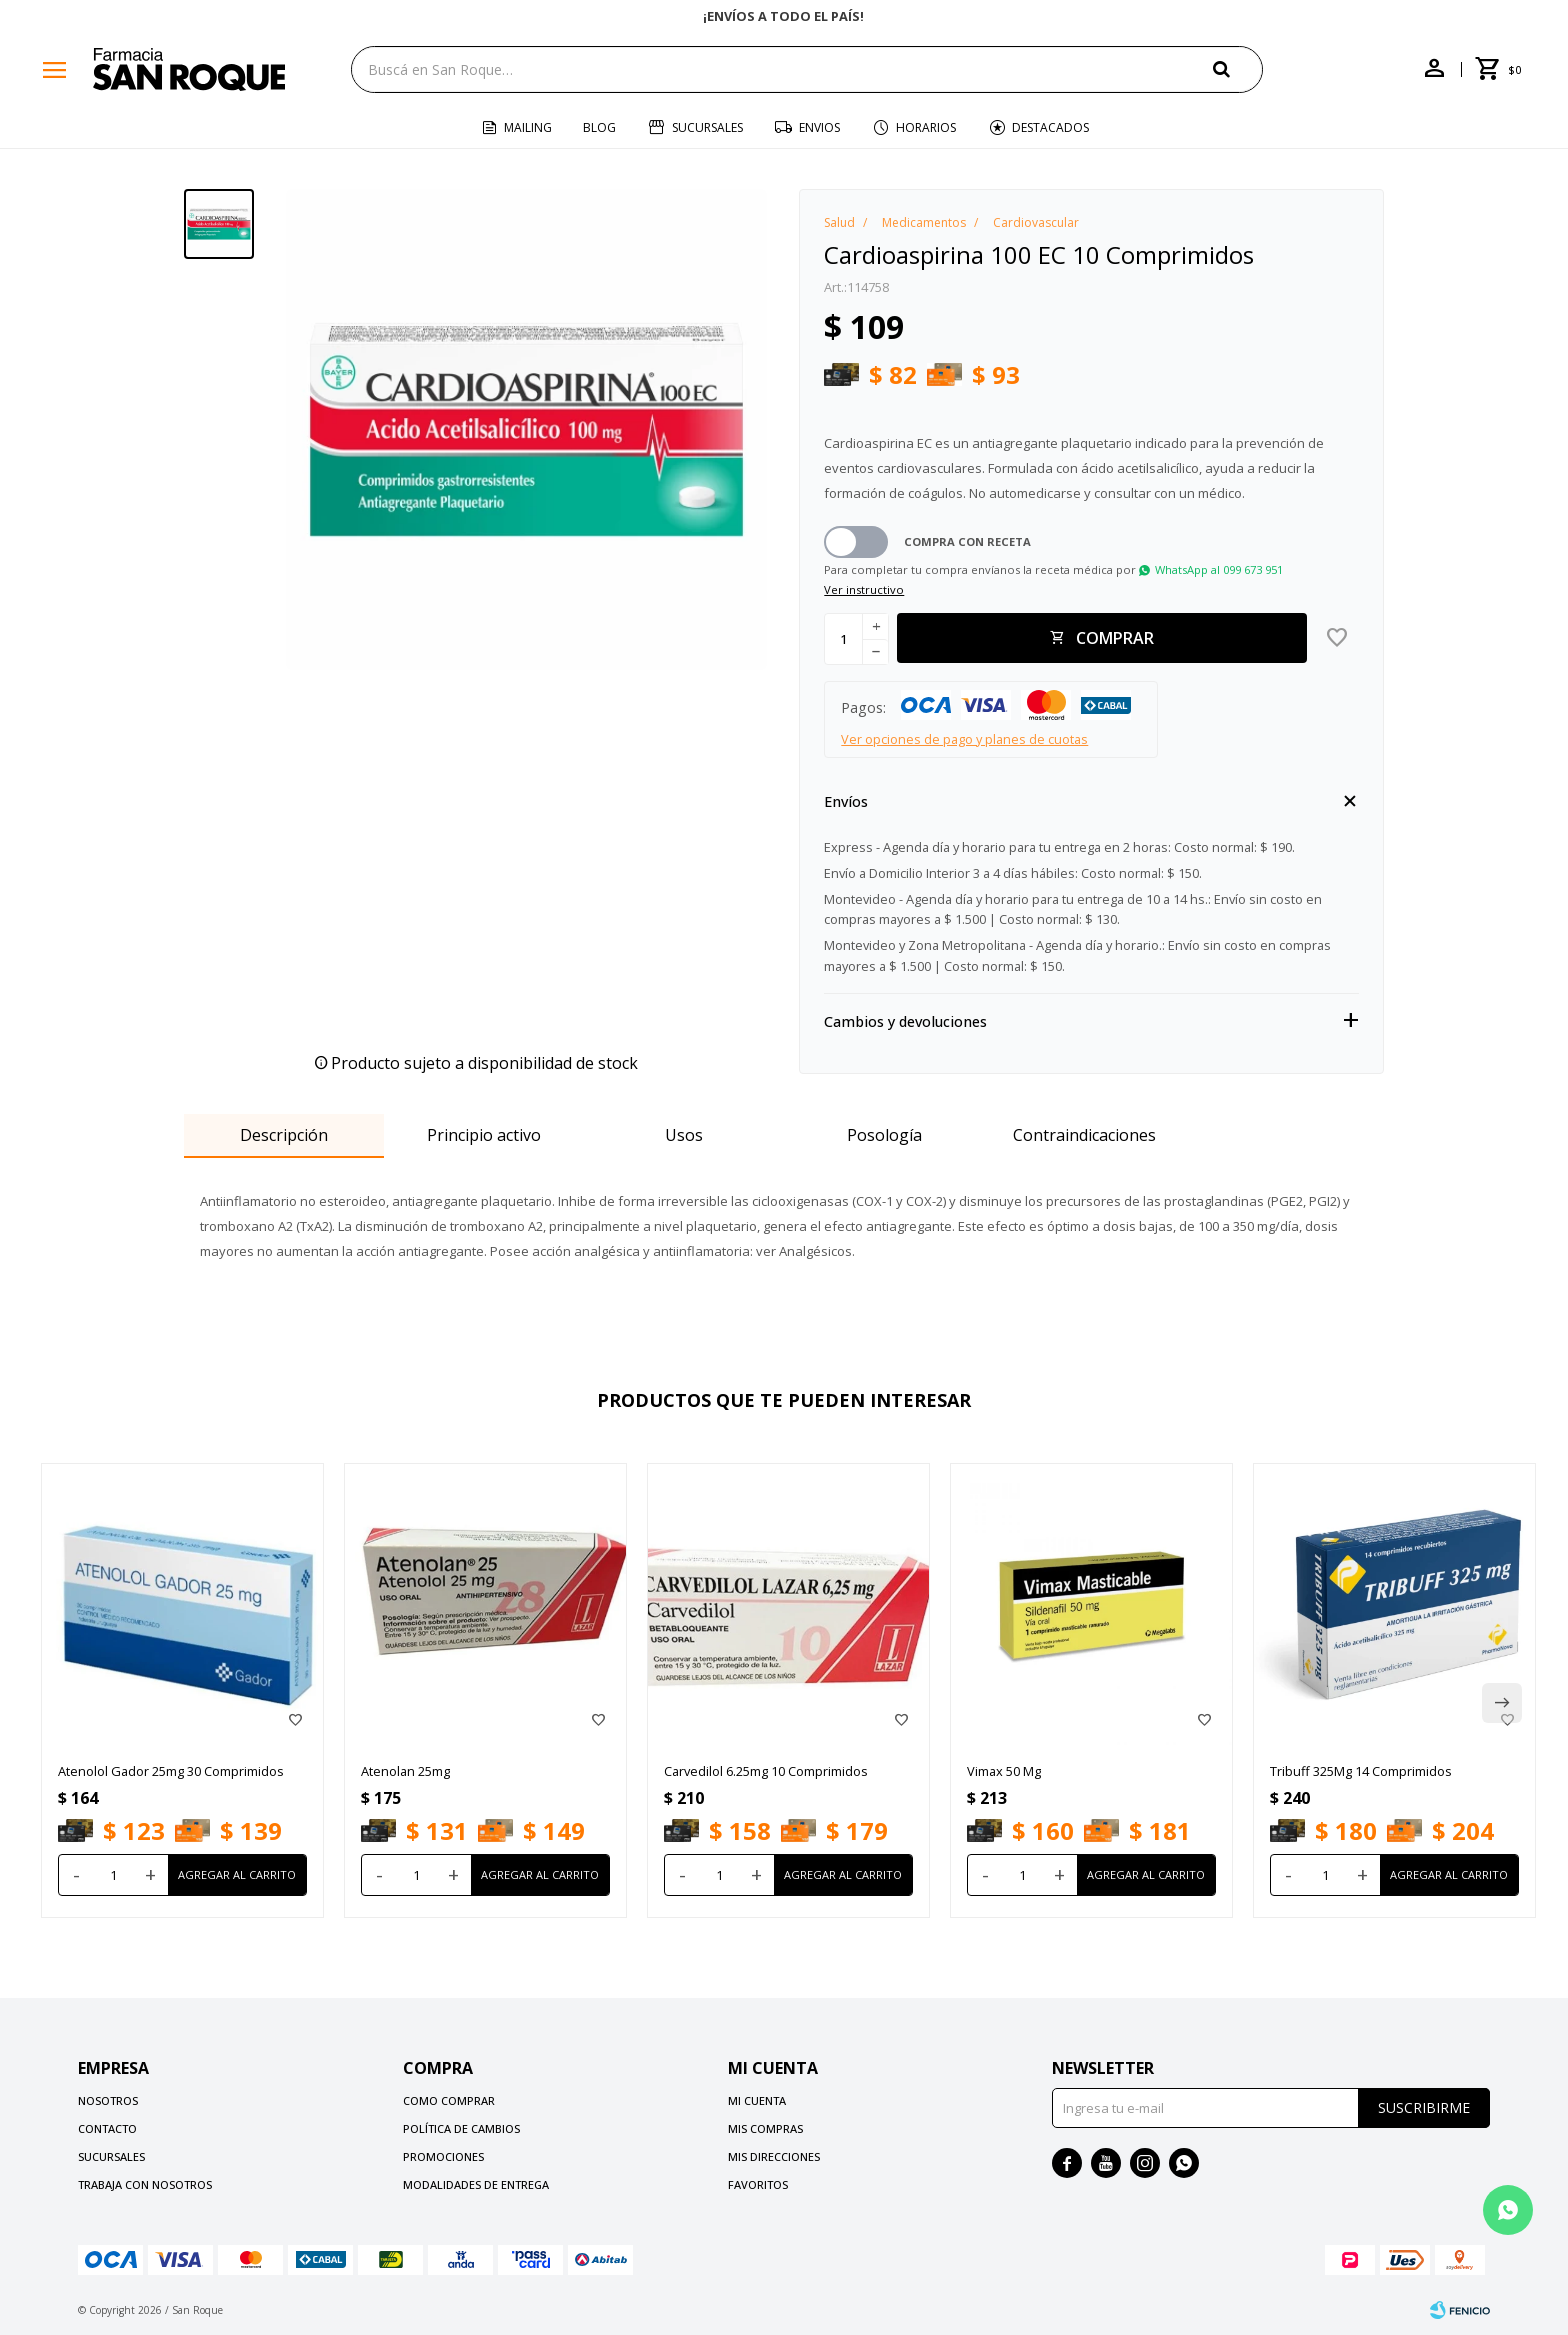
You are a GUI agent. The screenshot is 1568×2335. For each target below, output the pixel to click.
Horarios (926, 127)
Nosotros (108, 2100)
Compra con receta (967, 541)
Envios (819, 127)
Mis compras (765, 2128)
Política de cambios (461, 2128)
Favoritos (758, 2184)
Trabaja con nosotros (145, 2184)
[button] (1238, 68)
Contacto (107, 2128)
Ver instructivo (864, 589)
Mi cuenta (757, 2100)
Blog (599, 127)
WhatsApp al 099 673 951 (1219, 569)
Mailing (528, 127)
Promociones (443, 2156)
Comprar (1115, 638)
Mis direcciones (774, 2156)
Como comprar (449, 2100)
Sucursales (707, 127)
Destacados (1050, 127)
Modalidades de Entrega (476, 2184)
